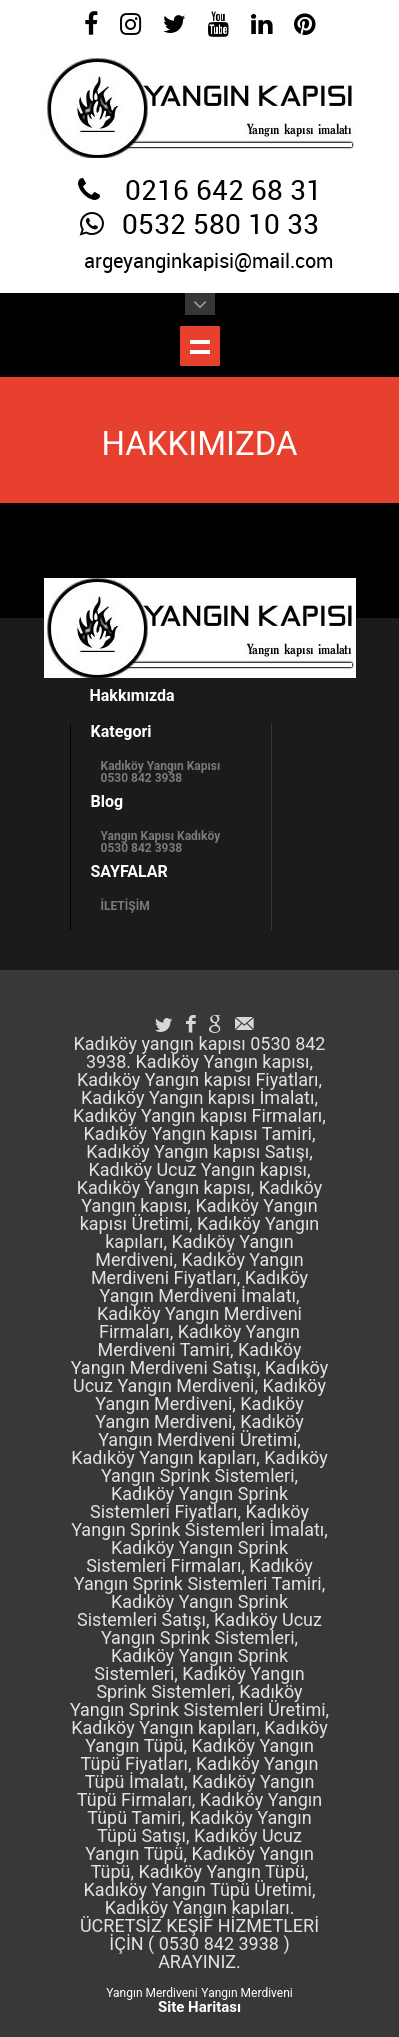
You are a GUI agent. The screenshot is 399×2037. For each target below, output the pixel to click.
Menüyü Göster (200, 346)
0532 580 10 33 (220, 226)
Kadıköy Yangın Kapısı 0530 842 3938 (161, 772)
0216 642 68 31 (223, 192)
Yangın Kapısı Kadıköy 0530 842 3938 (161, 842)
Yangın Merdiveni (151, 1993)
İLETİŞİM (125, 906)
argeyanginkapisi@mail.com (208, 262)
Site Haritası (199, 2007)
